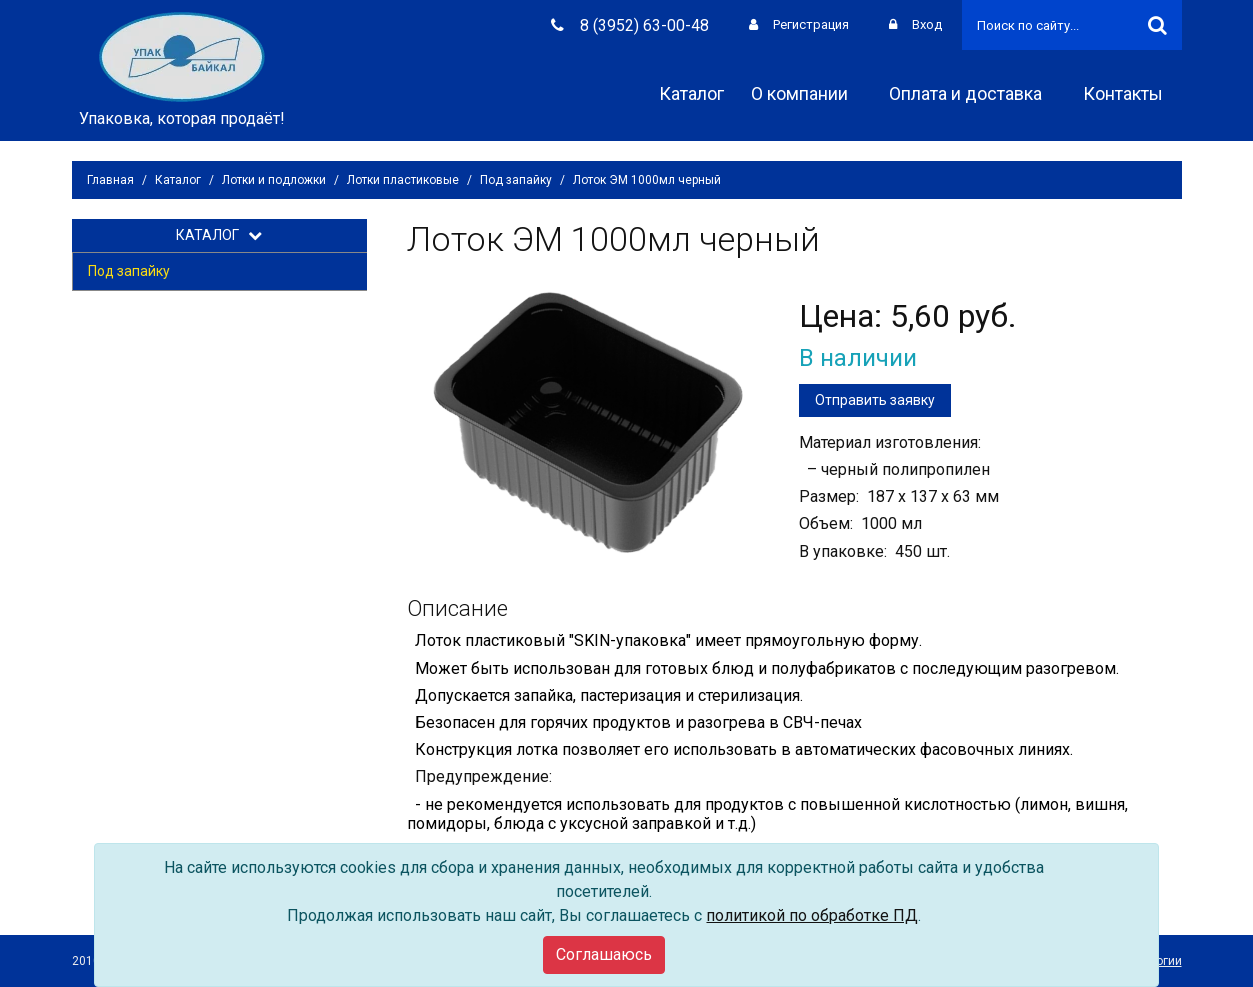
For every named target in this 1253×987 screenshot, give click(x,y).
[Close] (604, 955)
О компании (806, 93)
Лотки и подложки (274, 180)
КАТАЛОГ (219, 235)
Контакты (1130, 93)
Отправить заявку (875, 400)
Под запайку (516, 180)
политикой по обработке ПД (812, 915)
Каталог (691, 93)
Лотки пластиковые (403, 180)
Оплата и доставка (972, 93)
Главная (110, 180)
